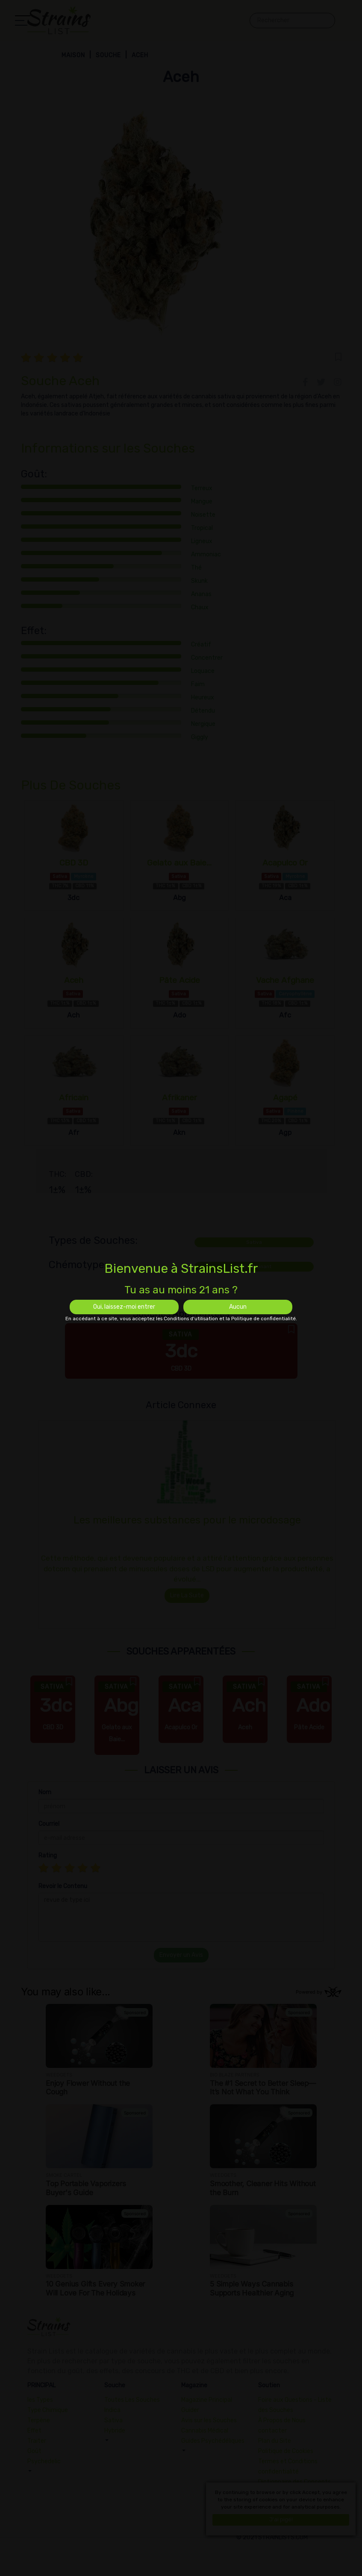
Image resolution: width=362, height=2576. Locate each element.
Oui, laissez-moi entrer (124, 1306)
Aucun (238, 1306)
